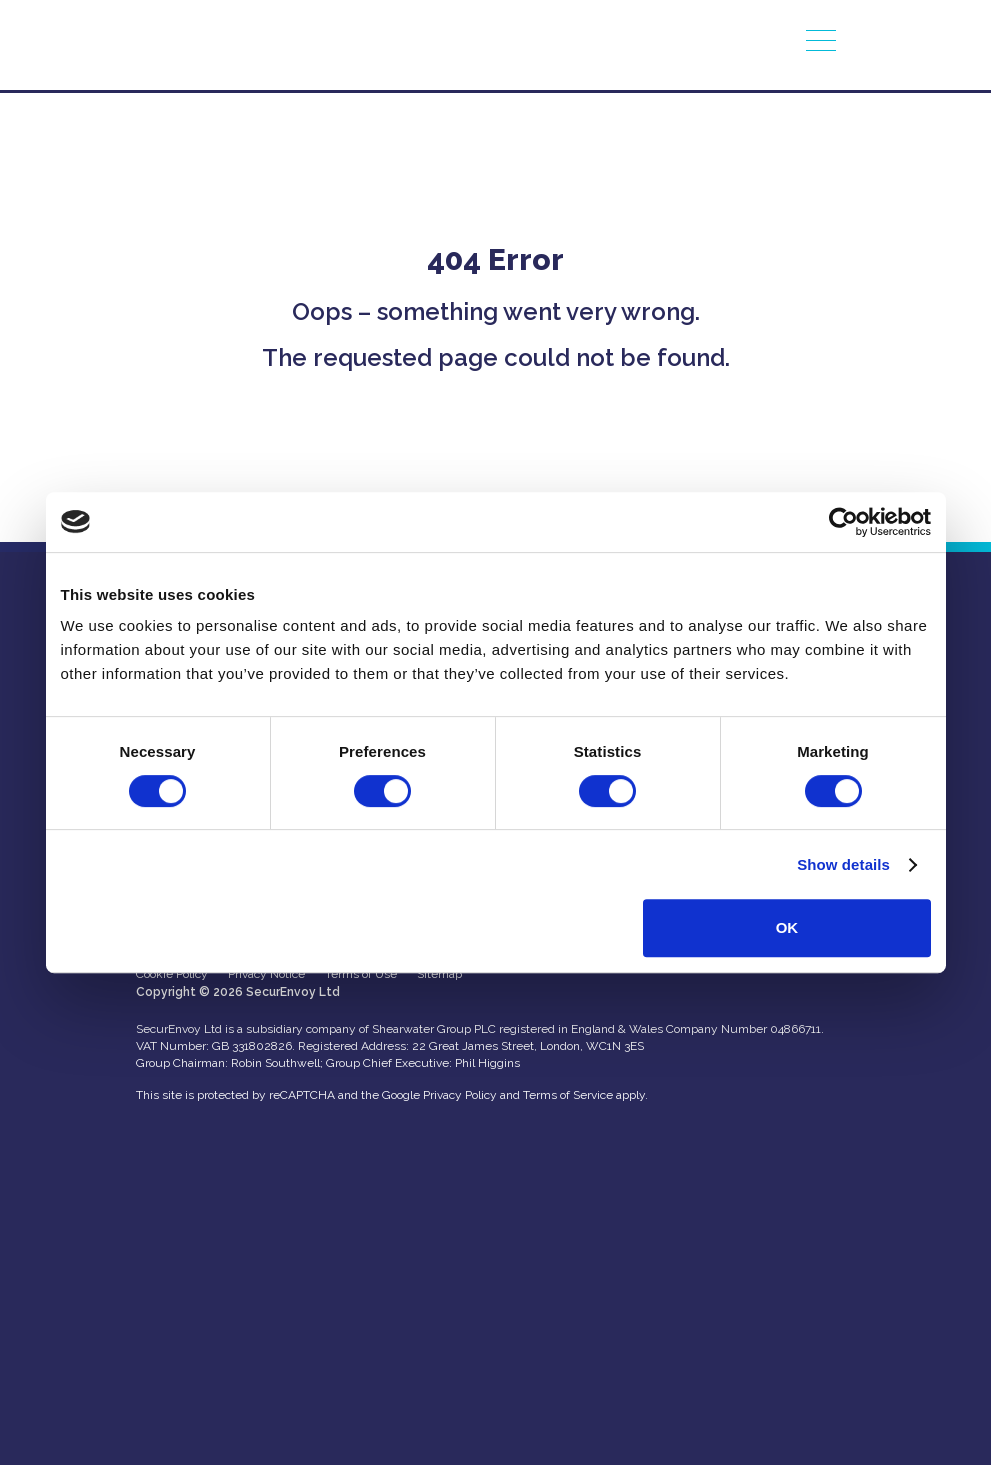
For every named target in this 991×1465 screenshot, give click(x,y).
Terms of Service (568, 1095)
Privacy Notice (266, 974)
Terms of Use (361, 974)
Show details (843, 864)
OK (787, 927)
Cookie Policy (172, 974)
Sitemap (439, 974)
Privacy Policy (460, 1095)
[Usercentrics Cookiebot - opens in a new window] (843, 522)
